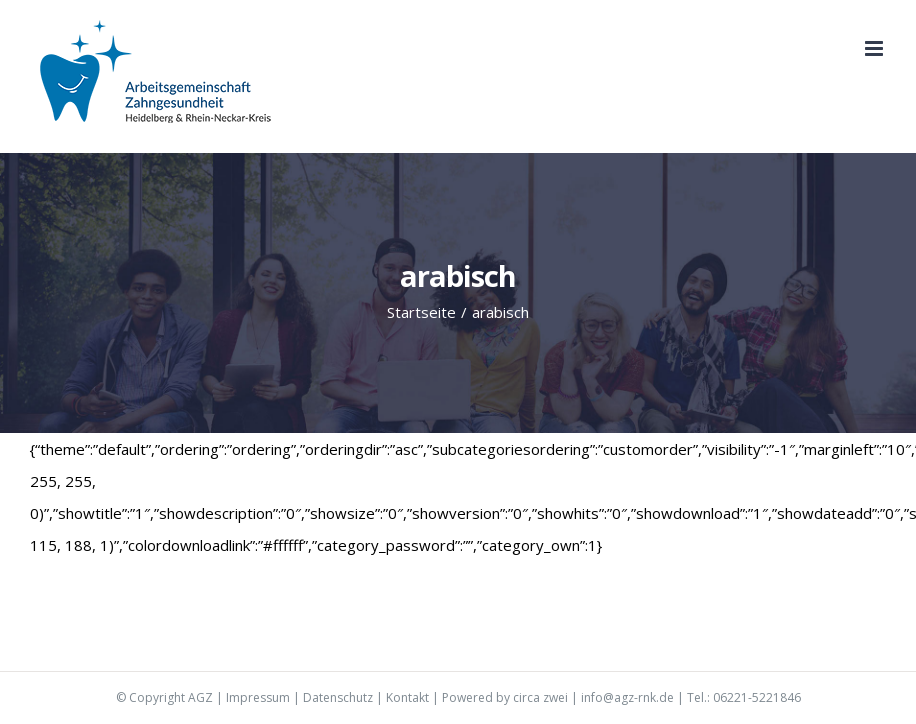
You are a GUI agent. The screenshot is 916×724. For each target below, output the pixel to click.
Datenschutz (338, 697)
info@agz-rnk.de (627, 697)
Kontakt (407, 697)
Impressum (258, 697)
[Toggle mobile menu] (875, 48)
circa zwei (540, 697)
